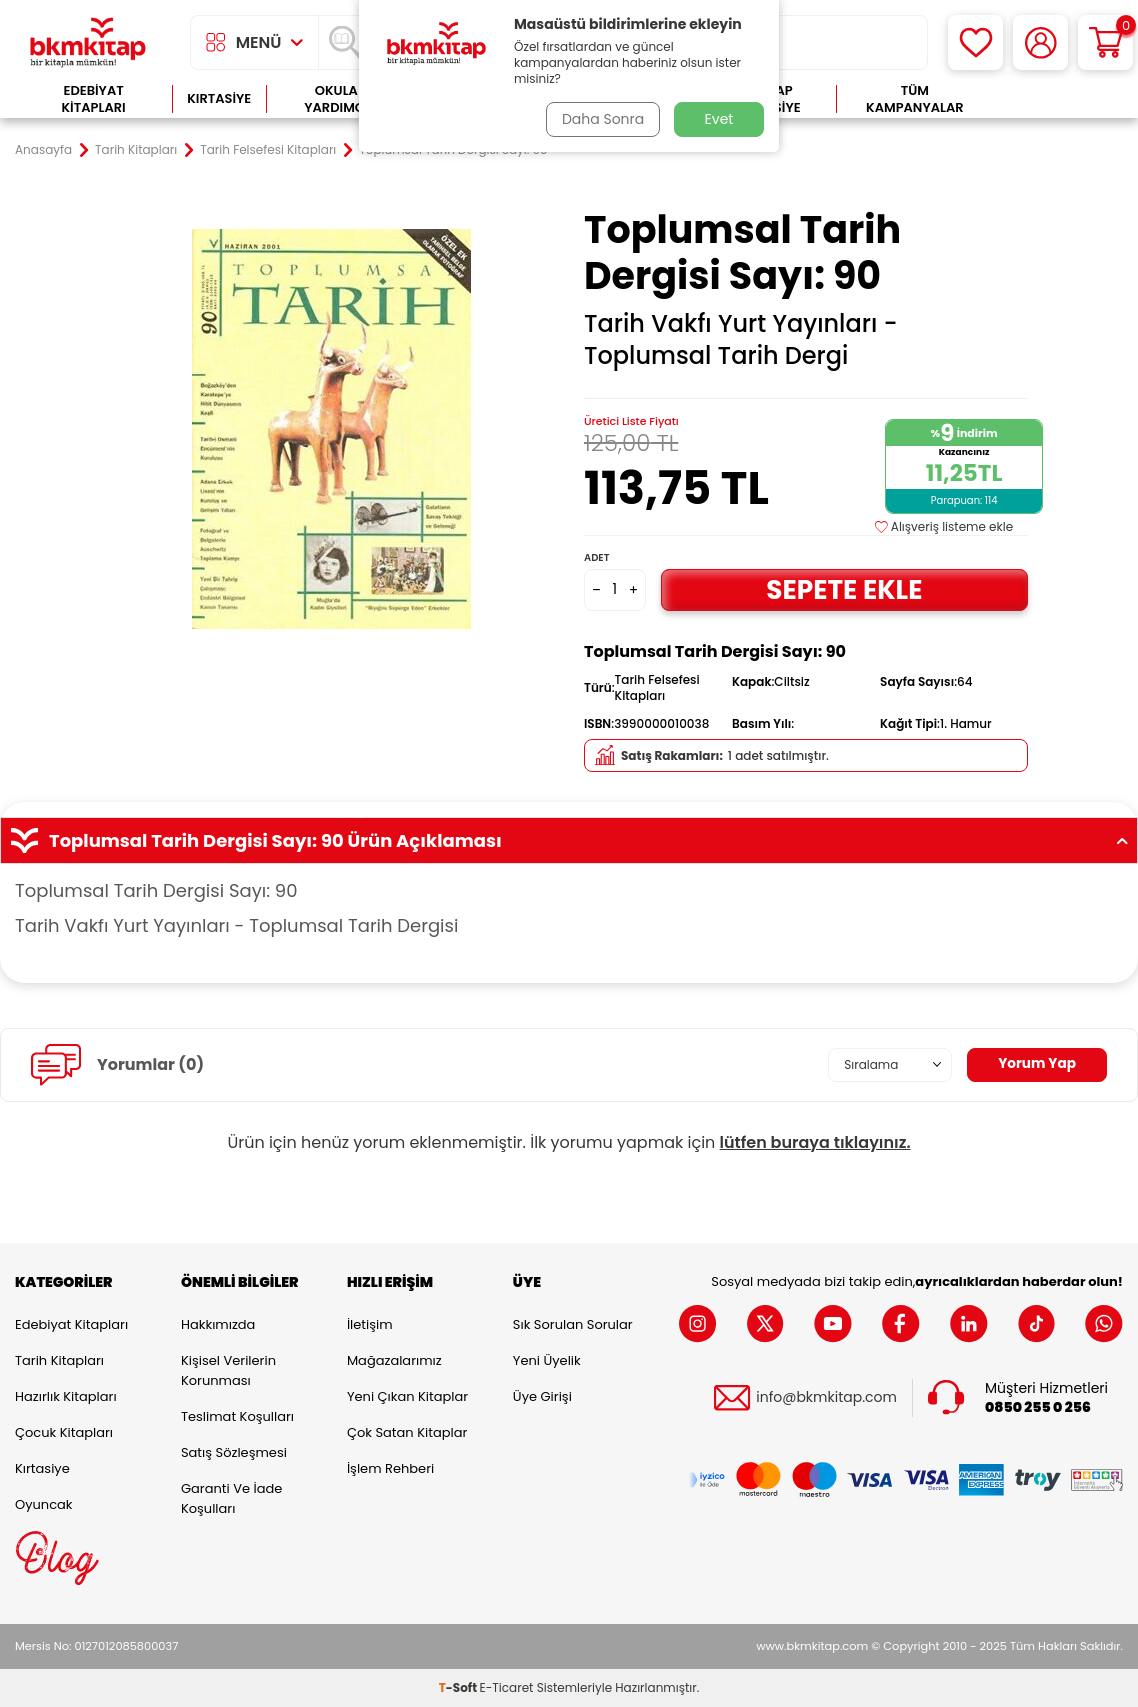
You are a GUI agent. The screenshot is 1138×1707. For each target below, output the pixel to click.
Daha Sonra (602, 119)
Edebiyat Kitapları (94, 99)
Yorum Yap (1036, 1064)
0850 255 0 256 (1038, 1406)
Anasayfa (43, 150)
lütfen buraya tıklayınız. (815, 1142)
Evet (719, 119)
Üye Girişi (542, 1396)
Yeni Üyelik (547, 1360)
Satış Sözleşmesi (234, 1452)
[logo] (88, 42)
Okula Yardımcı (336, 99)
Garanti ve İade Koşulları (231, 1498)
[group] (332, 429)
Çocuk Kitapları (64, 1432)
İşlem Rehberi (390, 1468)
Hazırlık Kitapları (66, 1396)
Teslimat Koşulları (237, 1416)
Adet (596, 557)
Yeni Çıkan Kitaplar (407, 1396)
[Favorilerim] (975, 42)
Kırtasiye (219, 98)
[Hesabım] (1040, 42)
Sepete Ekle (844, 589)
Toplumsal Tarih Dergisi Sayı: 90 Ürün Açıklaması (569, 841)
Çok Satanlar (1058, 99)
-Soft (459, 1687)
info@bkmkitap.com (826, 1397)
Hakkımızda (218, 1324)
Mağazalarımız (394, 1360)
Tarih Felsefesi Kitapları (268, 150)
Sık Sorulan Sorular (573, 1324)
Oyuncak (44, 1504)
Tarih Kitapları (136, 150)
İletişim (370, 1324)
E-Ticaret (507, 1687)
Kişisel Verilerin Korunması (228, 1370)
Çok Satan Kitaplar (407, 1432)
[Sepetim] (1105, 42)
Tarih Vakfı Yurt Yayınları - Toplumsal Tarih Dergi (741, 340)
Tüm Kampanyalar (915, 99)
